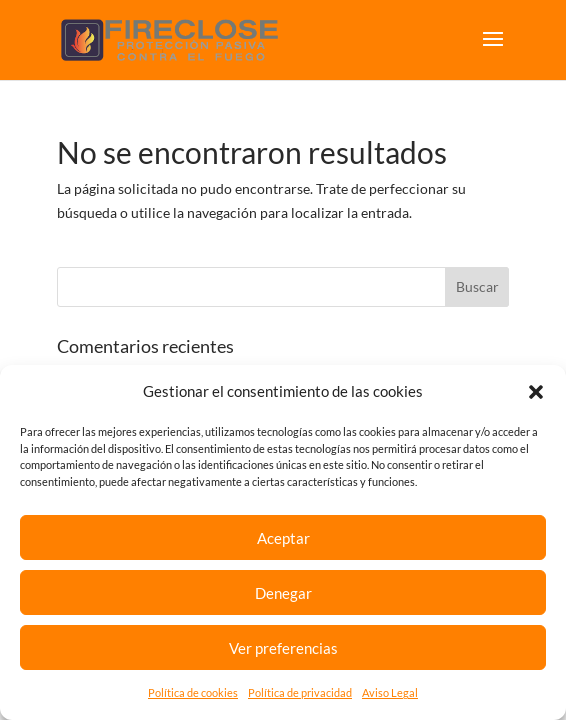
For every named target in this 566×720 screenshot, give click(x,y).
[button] (536, 392)
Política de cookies (193, 692)
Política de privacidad (300, 692)
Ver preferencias (283, 648)
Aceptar (283, 538)
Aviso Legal (390, 692)
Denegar (283, 593)
